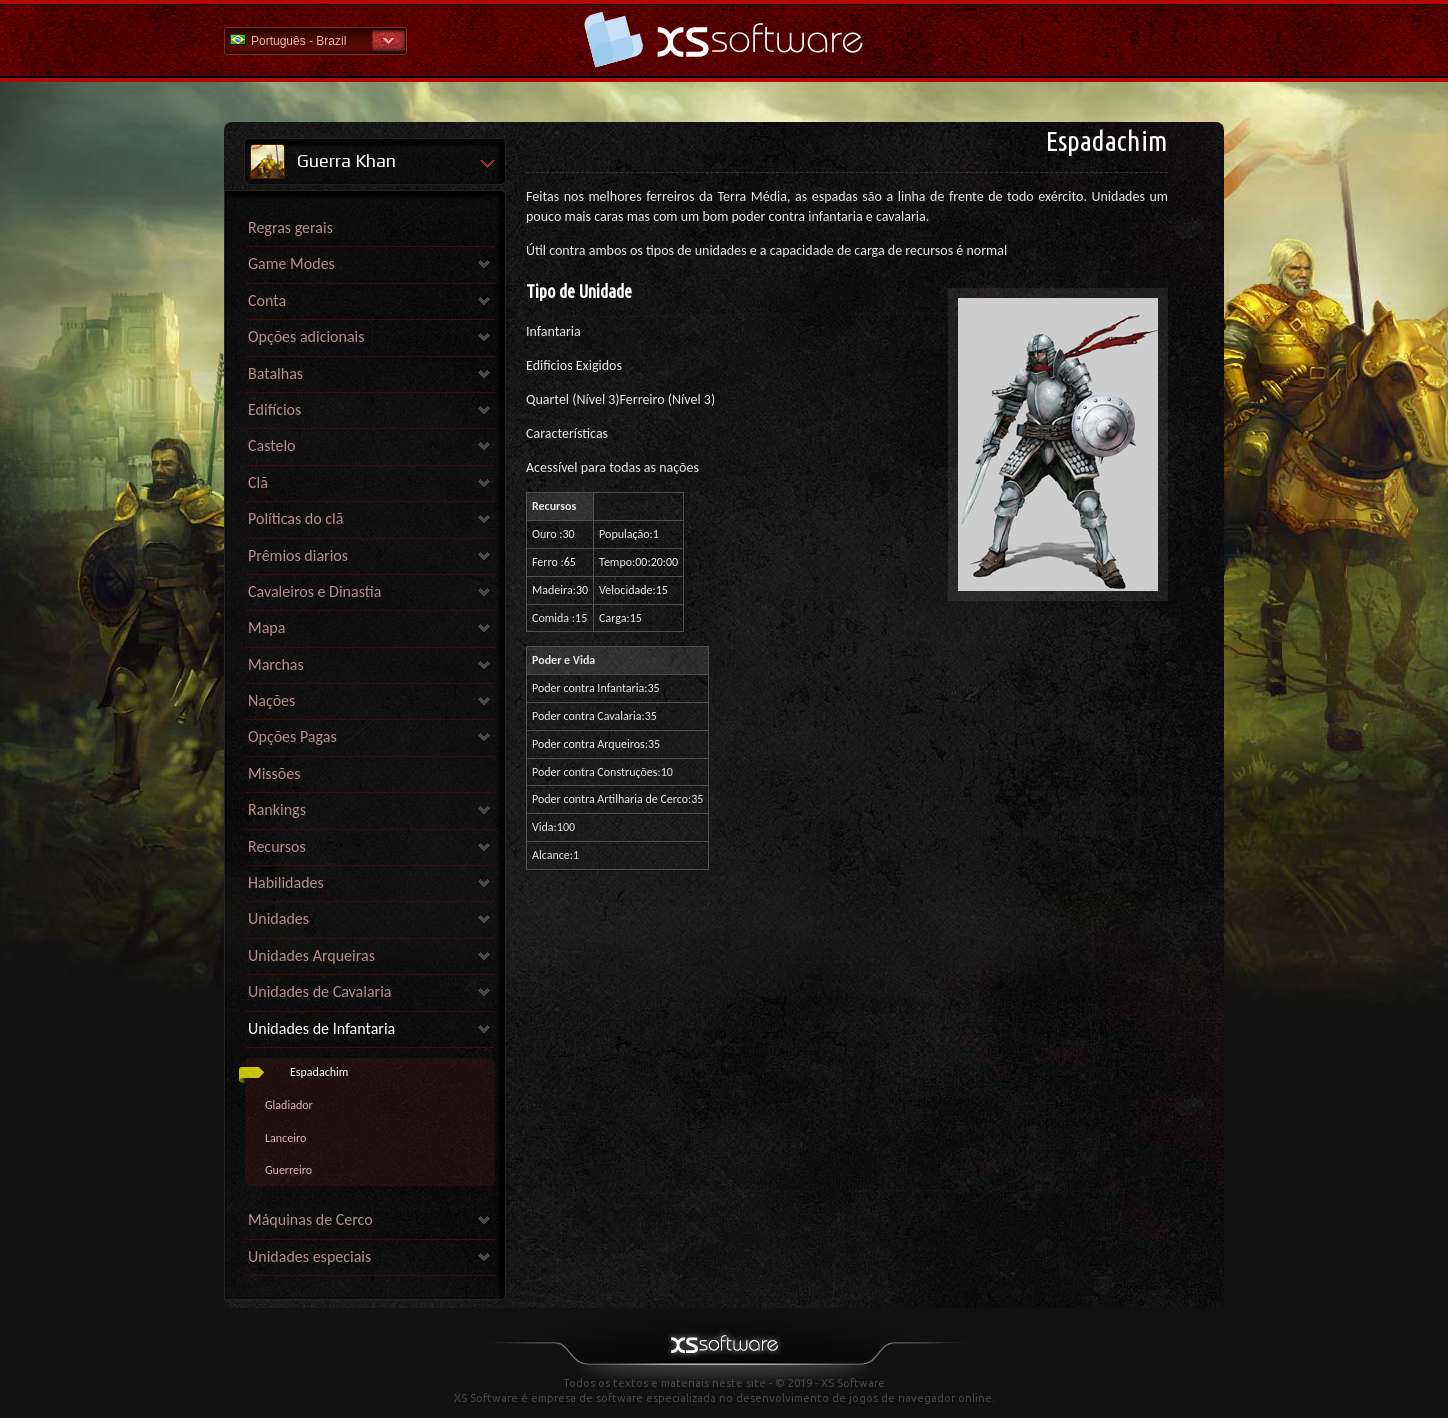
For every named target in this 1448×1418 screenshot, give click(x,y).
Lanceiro (285, 1138)
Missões (274, 773)
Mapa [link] (266, 627)
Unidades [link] (278, 918)
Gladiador (289, 1105)
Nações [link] (271, 700)
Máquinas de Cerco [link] (310, 1219)
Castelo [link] (272, 445)
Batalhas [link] (275, 373)
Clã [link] (258, 482)
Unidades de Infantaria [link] (321, 1028)
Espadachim (319, 1072)
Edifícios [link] (274, 409)
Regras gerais (290, 227)
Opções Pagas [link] (292, 736)
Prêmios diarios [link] (298, 555)
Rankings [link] (277, 809)
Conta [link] (267, 300)
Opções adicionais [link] (306, 336)
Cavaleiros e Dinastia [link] (314, 591)
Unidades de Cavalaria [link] (319, 991)
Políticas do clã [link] (295, 518)
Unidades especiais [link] (309, 1256)
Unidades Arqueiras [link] (311, 955)
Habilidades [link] (286, 882)
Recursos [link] (277, 846)
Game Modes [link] (291, 263)
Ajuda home (724, 39)
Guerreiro (288, 1170)
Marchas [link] (276, 664)
